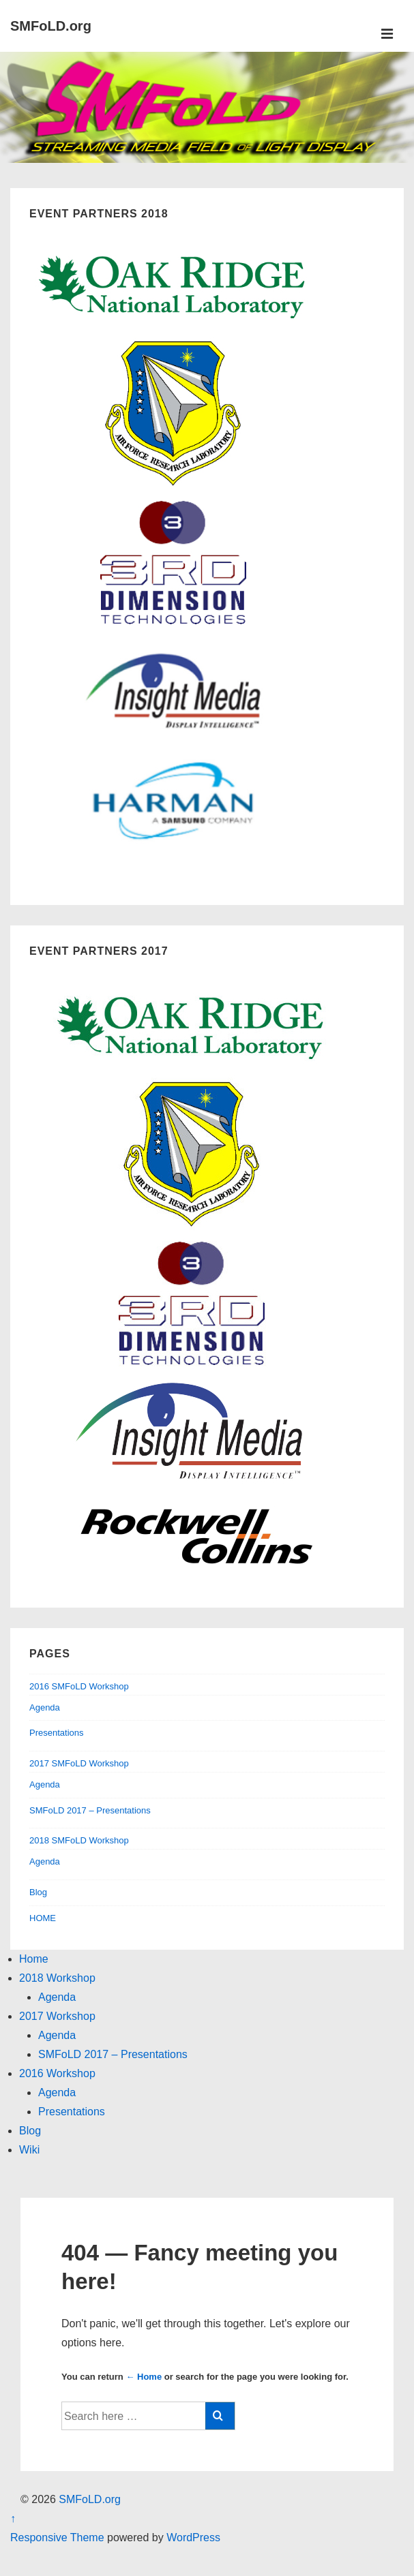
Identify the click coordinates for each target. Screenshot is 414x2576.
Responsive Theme (57, 2537)
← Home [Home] (143, 2377)
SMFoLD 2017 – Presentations (90, 1810)
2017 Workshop (57, 2016)
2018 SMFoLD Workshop (79, 1840)
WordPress (193, 2537)
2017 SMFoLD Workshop (79, 1763)
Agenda (44, 1707)
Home (33, 1959)
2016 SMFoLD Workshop (79, 1686)
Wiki (29, 2150)
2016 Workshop (57, 2073)
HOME (42, 1918)
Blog (38, 1892)
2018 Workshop (57, 1978)
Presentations (56, 1733)
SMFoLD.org (50, 25)
